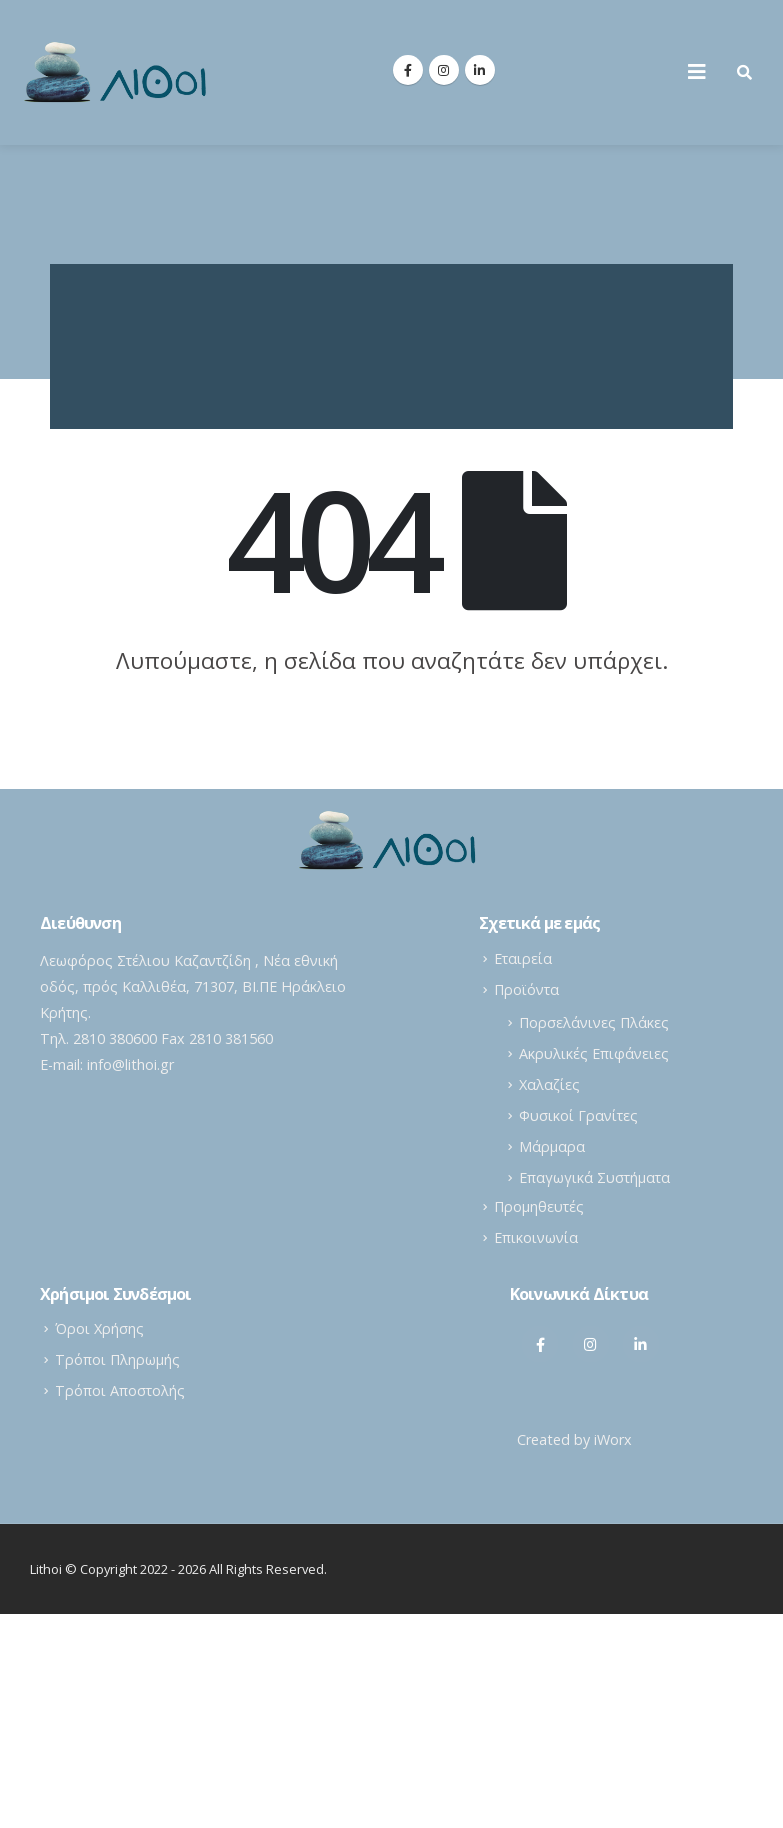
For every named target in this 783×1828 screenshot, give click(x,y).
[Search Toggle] (744, 72)
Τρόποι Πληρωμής (117, 1359)
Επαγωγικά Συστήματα (594, 1177)
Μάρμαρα (552, 1146)
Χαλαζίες (549, 1084)
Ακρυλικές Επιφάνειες (594, 1053)
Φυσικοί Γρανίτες (578, 1115)
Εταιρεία (523, 958)
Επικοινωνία (536, 1237)
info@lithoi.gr (130, 1064)
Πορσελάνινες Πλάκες (594, 1022)
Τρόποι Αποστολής (120, 1390)
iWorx (613, 1439)
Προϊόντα (526, 989)
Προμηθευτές (539, 1206)
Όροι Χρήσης (99, 1328)
